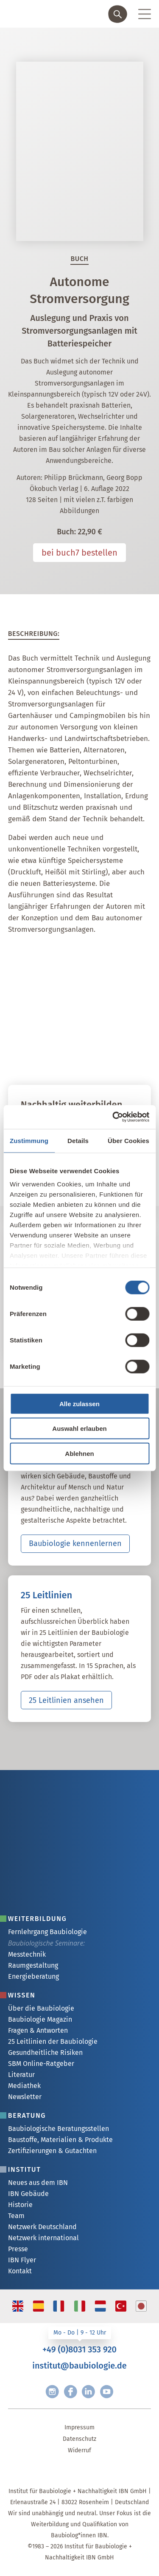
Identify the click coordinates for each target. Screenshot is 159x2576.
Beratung (27, 2115)
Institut (24, 2169)
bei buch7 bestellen (79, 553)
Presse (18, 2249)
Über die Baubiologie (41, 2008)
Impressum (79, 2427)
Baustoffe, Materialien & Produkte (60, 2140)
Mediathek (24, 2086)
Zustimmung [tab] (29, 1140)
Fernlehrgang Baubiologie (47, 1932)
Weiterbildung (37, 1919)
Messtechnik (27, 1954)
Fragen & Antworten (38, 2030)
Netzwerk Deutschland (42, 2227)
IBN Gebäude (28, 2194)
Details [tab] (78, 1140)
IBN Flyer (22, 2260)
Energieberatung (33, 1976)
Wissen (22, 1995)
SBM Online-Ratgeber (41, 2064)
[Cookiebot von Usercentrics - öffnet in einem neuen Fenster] (113, 1117)
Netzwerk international (43, 2238)
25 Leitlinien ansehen (66, 1700)
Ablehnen (79, 1453)
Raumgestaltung (33, 1965)
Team (16, 2216)
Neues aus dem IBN (38, 2183)
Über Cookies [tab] (128, 1140)
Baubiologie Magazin (40, 2019)
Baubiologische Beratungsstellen (58, 2129)
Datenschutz (79, 2439)
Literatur (21, 2075)
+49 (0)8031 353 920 (79, 2349)
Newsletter (25, 2097)
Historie (20, 2205)
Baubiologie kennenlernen (75, 1543)
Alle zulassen (79, 1403)
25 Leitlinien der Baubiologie (53, 2041)
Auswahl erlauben (79, 1428)
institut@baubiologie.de (79, 2365)
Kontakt (20, 2271)
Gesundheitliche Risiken (45, 2052)
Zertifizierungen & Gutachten (52, 2151)
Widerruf (79, 2450)
